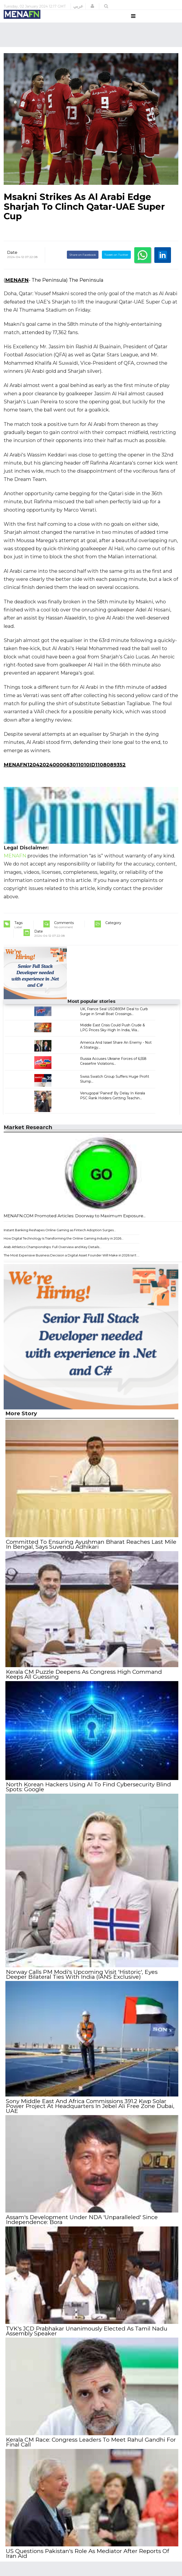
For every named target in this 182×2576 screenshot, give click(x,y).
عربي (78, 6)
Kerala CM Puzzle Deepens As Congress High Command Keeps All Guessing (83, 1682)
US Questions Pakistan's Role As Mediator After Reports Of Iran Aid (87, 2555)
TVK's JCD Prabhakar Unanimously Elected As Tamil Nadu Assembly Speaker (86, 2335)
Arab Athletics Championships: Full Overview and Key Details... (52, 1256)
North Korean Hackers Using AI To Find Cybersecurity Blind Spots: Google (87, 1794)
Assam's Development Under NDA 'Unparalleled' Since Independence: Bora (81, 2224)
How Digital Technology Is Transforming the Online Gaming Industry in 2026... (63, 1248)
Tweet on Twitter (116, 264)
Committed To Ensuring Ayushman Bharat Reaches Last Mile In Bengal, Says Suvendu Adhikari (90, 1553)
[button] (92, 6)
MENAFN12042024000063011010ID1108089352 (65, 774)
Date (12, 261)
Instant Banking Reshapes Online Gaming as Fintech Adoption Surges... (60, 1239)
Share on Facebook (82, 264)
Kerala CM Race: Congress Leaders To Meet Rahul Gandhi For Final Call (90, 2445)
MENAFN (17, 289)
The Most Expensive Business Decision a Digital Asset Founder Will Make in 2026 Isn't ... (71, 1264)
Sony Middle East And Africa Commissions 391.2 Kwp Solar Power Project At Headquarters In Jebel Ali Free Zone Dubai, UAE (89, 2111)
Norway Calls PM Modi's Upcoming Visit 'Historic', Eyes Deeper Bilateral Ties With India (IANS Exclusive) (81, 1980)
